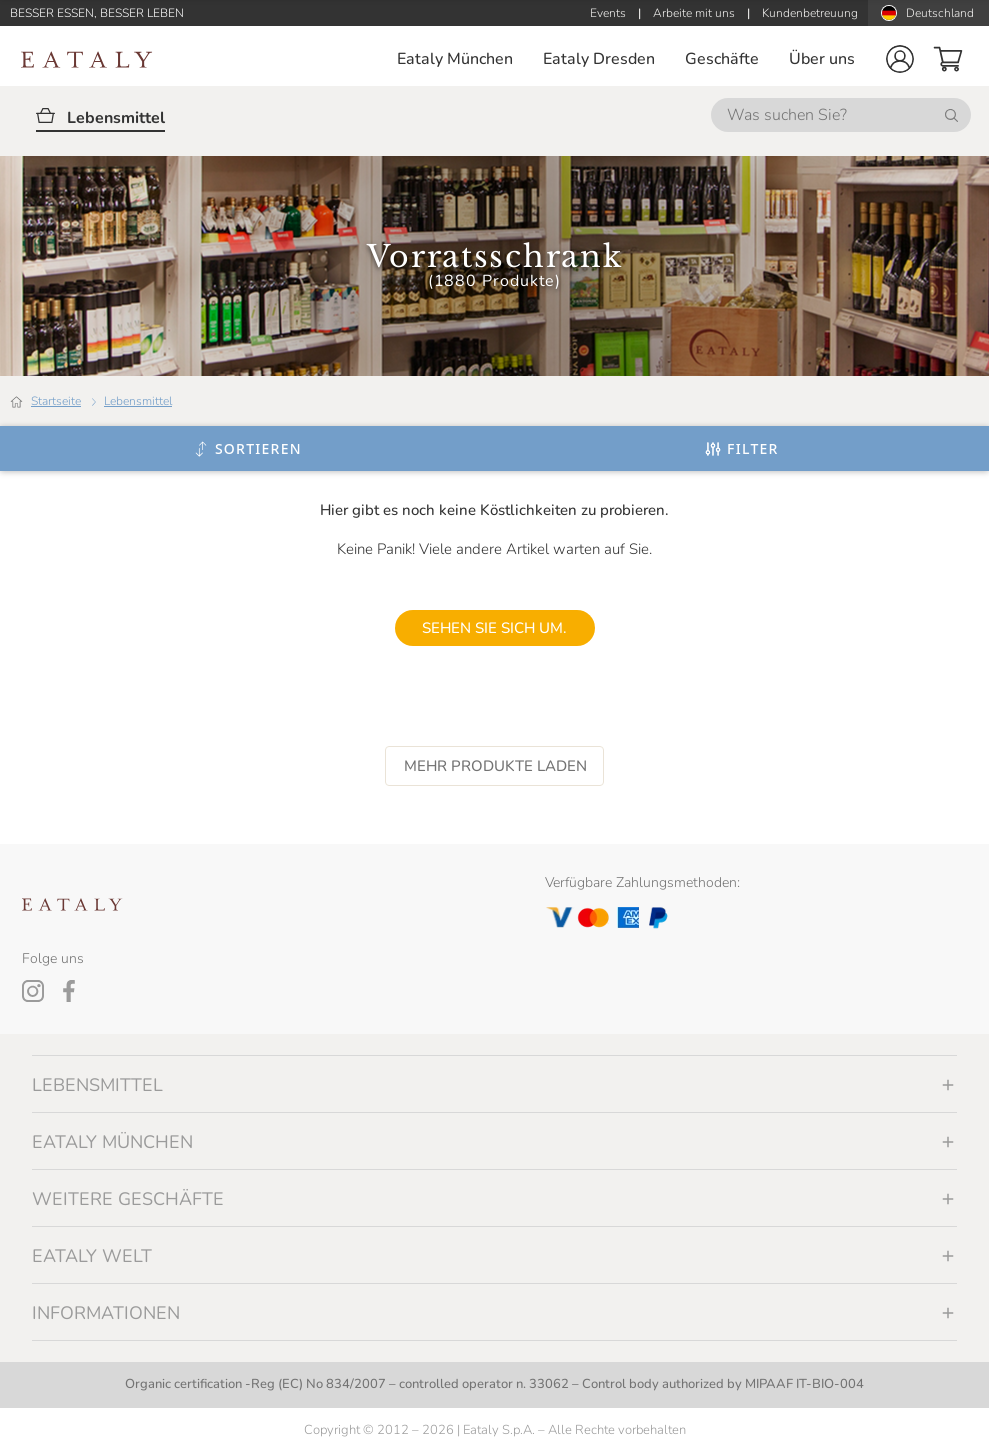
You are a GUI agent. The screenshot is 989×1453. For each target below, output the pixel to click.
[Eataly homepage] (87, 59)
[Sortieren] (247, 449)
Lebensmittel (138, 401)
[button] (900, 59)
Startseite (56, 401)
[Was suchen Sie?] (841, 115)
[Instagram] (33, 991)
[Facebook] (69, 991)
